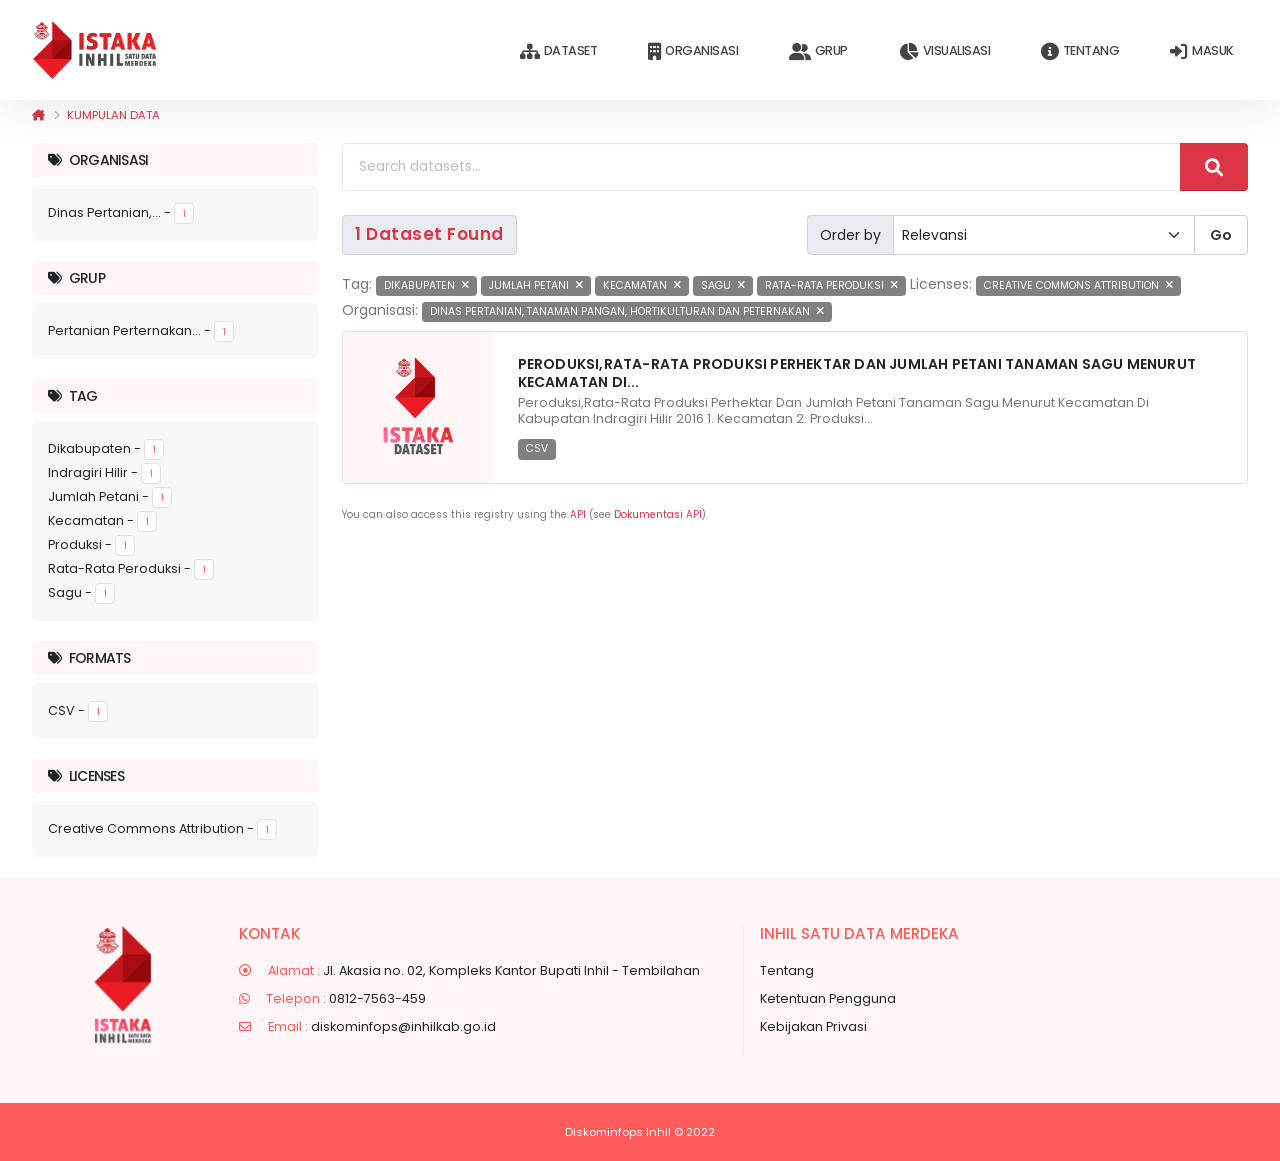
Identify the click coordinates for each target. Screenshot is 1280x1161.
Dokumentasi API (658, 514)
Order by (850, 235)
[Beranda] (38, 115)
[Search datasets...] (761, 167)
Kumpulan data (113, 115)
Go (1221, 235)
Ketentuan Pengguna (828, 998)
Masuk (1201, 51)
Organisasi (693, 51)
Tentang (1080, 51)
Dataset (558, 51)
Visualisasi (944, 51)
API (578, 514)
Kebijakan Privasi (813, 1026)
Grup (818, 51)
